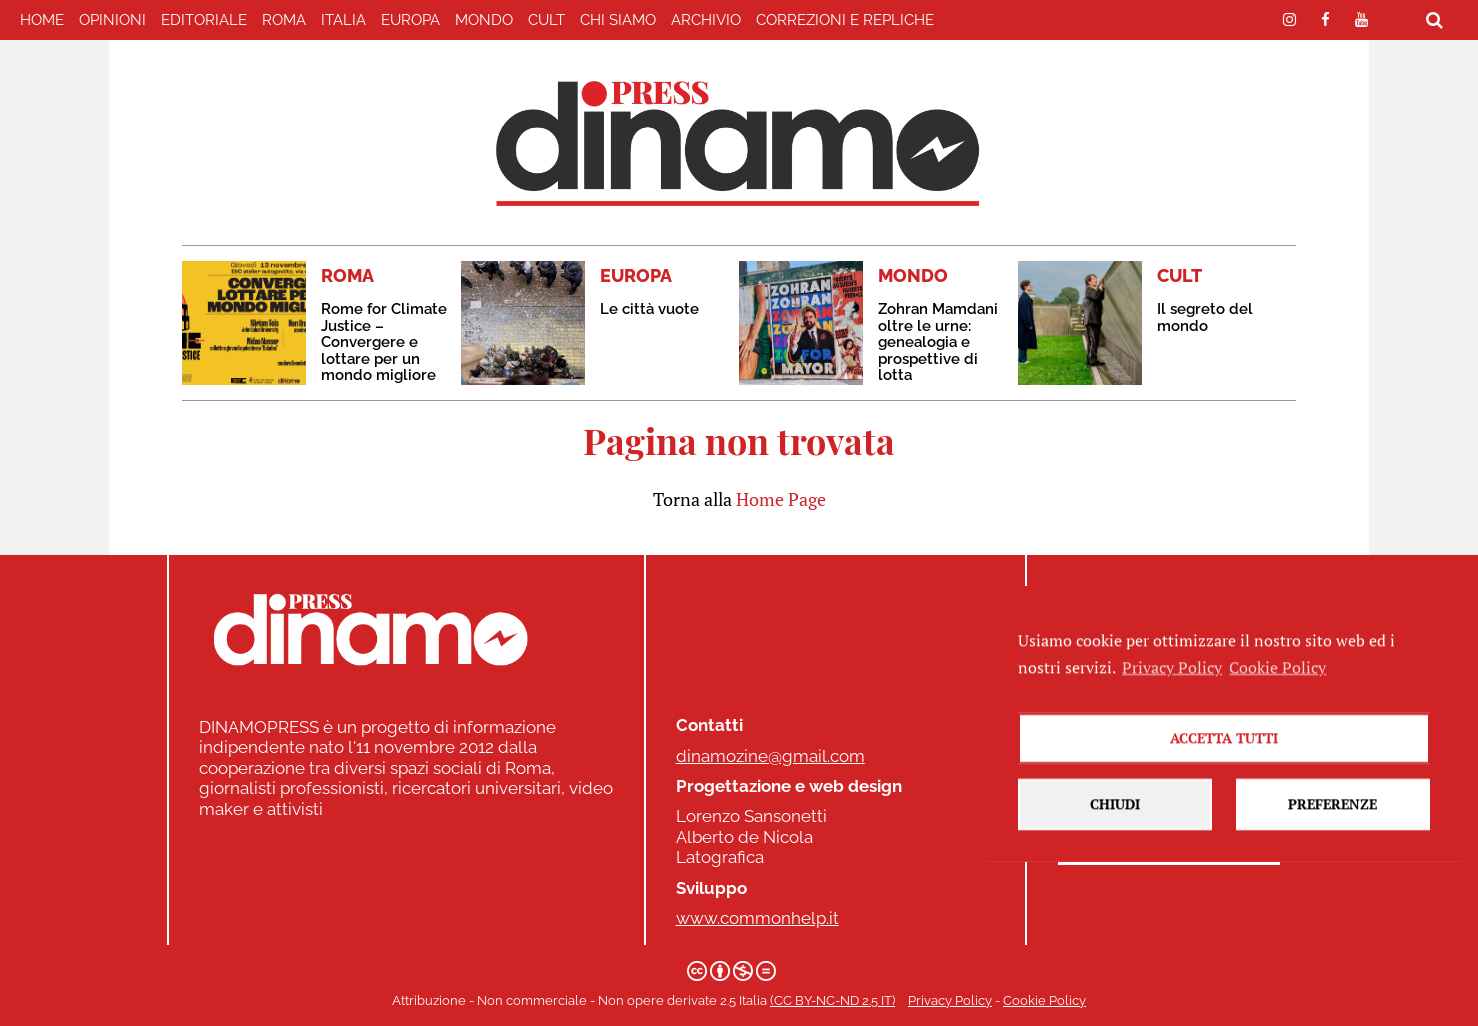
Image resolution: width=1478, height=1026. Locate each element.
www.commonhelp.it (757, 918)
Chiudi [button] (1115, 819)
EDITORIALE (204, 20)
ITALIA (343, 20)
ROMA (284, 20)
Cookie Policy (1044, 1000)
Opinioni (112, 20)
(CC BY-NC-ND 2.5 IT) (832, 1000)
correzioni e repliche (845, 20)
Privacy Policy (950, 1000)
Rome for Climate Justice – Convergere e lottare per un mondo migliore (384, 342)
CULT (546, 20)
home (42, 20)
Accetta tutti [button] (1224, 753)
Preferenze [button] (1332, 819)
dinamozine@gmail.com (770, 756)
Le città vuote (649, 309)
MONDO (484, 20)
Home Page (781, 499)
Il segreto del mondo (1205, 317)
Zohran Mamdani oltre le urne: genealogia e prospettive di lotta (938, 342)
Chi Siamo (618, 20)
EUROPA (410, 20)
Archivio (706, 20)
